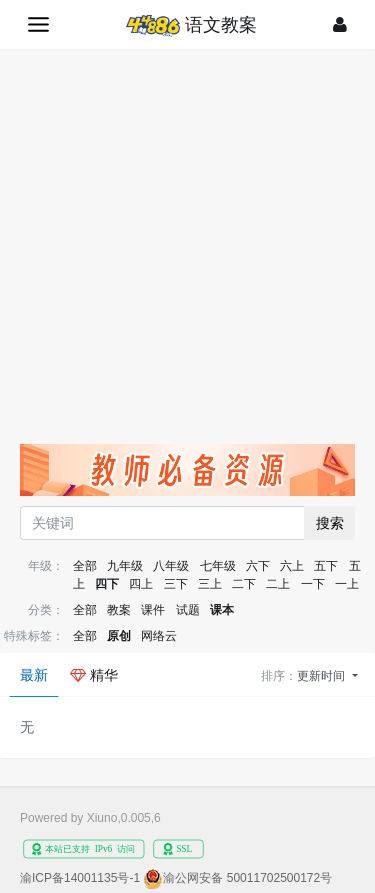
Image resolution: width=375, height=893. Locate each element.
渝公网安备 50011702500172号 (247, 878)
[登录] (340, 24)
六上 (292, 566)
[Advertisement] (187, 246)
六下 (258, 566)
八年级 (171, 566)
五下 (326, 566)
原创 (119, 636)
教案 (119, 610)
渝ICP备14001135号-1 (80, 878)
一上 (347, 584)
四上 (141, 584)
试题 (188, 610)
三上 (210, 584)
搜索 (330, 523)
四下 (107, 584)
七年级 (218, 566)
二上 (278, 584)
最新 (34, 675)
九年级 (125, 566)
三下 (176, 584)
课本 (222, 610)
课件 (153, 610)
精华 (94, 675)
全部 (85, 566)
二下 (244, 584)
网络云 (159, 636)
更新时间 (322, 676)
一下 (313, 584)
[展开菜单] (38, 24)
